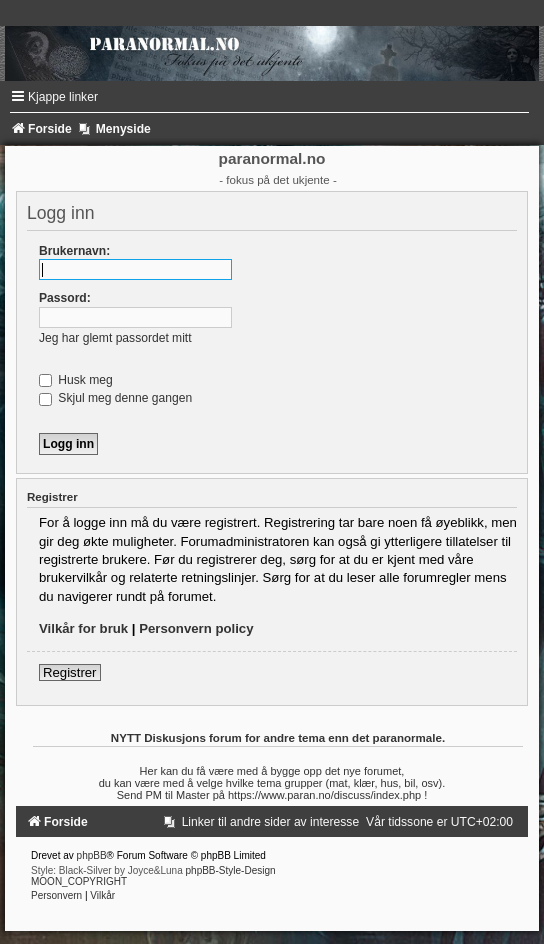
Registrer (70, 672)
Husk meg (76, 380)
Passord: (65, 298)
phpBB (92, 855)
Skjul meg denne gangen (115, 398)
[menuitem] (261, 822)
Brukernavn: (74, 251)
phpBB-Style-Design (231, 870)
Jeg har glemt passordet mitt (115, 338)
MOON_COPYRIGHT (79, 881)
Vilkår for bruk (83, 628)
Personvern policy (196, 628)
